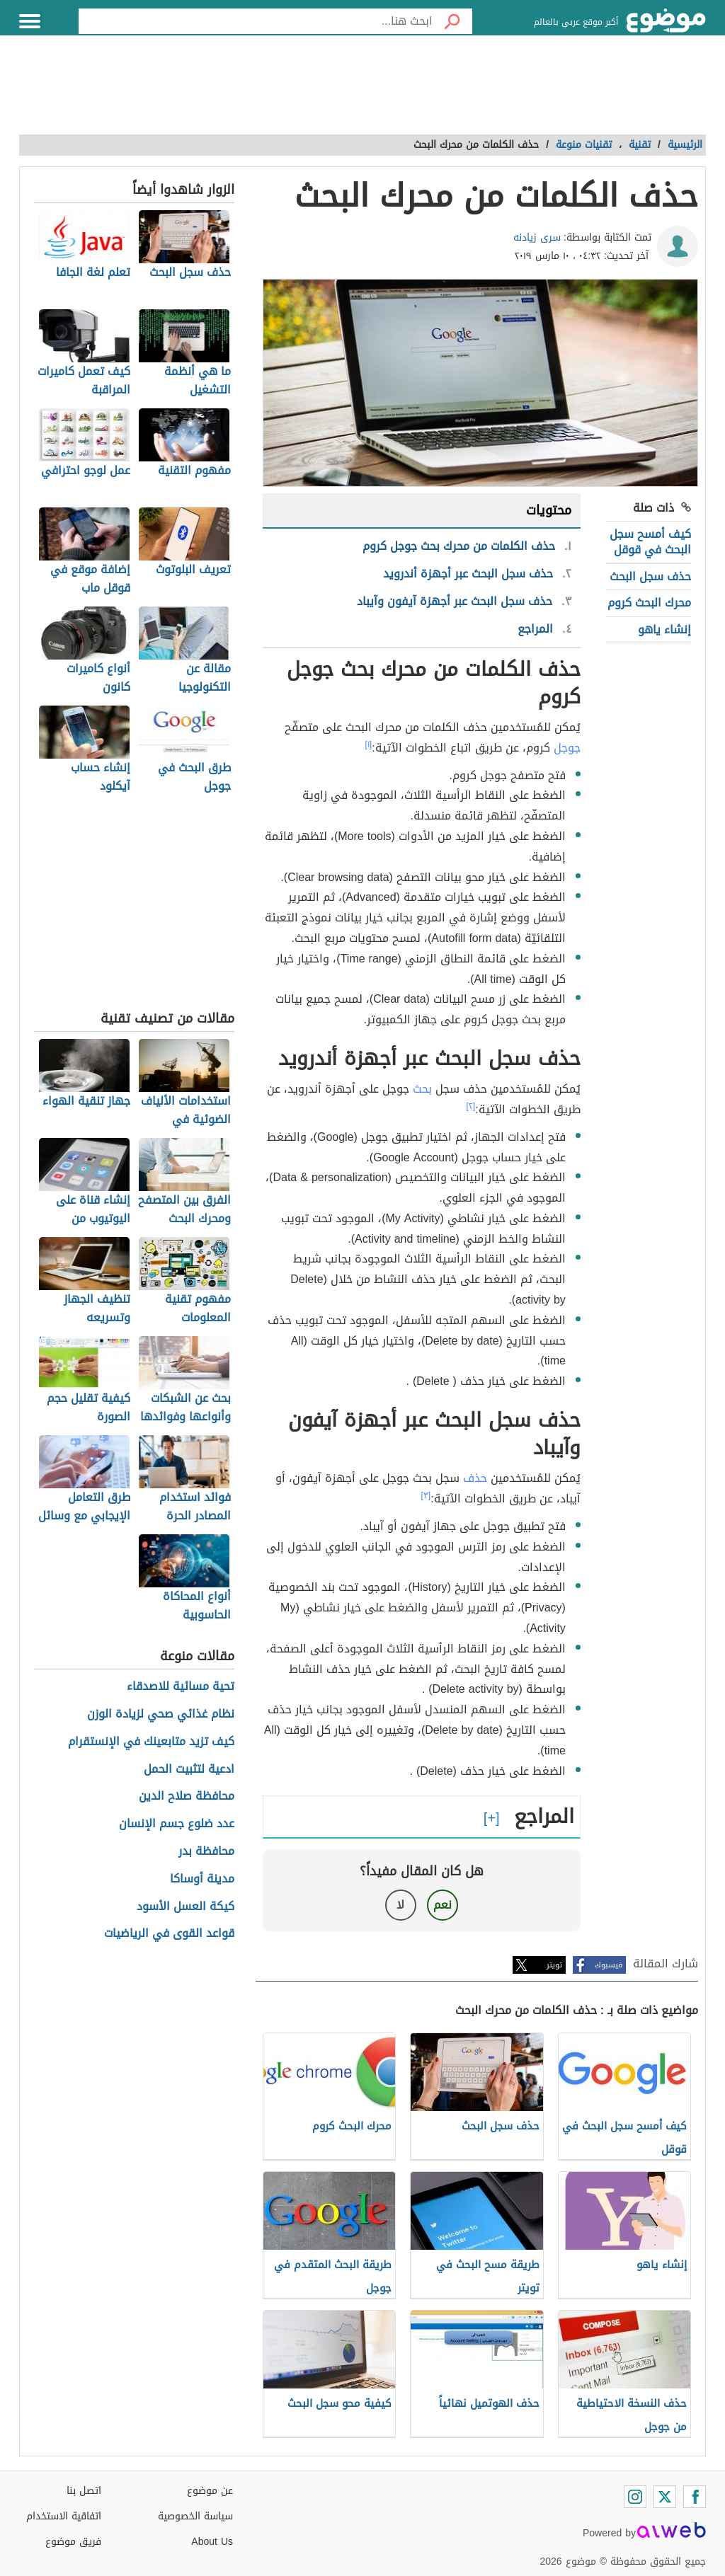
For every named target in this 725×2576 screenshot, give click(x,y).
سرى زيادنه (537, 237)
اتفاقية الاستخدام (63, 2516)
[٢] (471, 1106)
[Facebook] (694, 2496)
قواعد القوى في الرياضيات (169, 1934)
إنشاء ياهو (664, 629)
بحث (422, 1089)
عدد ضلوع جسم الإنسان (176, 1824)
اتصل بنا (84, 2490)
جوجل (567, 748)
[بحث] (452, 21)
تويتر (554, 1964)
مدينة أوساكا (202, 1879)
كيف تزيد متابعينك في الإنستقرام (151, 1742)
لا (400, 1905)
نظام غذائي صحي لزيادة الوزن (160, 1714)
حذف (475, 1478)
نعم (442, 1905)
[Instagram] (635, 2496)
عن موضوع (210, 2490)
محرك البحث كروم (649, 603)
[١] (368, 744)
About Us (212, 2541)
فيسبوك (608, 1964)
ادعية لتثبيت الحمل (189, 1769)
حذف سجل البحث (650, 576)
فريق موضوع (73, 2541)
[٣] (426, 1495)
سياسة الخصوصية (195, 2516)
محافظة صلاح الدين (186, 1796)
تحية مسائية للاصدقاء (180, 1687)
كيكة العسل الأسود (185, 1907)
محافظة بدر (206, 1851)
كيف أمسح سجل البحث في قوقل (650, 541)
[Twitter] (664, 2496)
